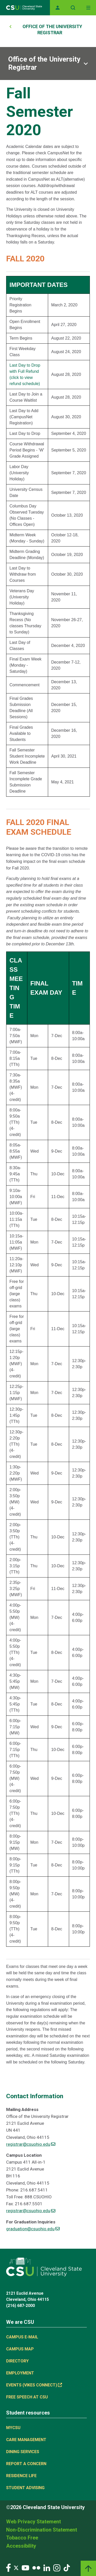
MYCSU (13, 2427)
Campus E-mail (22, 2337)
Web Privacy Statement (33, 2522)
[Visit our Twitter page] (16, 2567)
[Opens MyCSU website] (57, 7)
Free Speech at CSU (27, 2397)
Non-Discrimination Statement (41, 2530)
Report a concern (26, 2463)
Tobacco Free (22, 2538)
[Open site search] (73, 7)
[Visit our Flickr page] (36, 2567)
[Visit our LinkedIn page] (46, 2567)
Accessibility (21, 2546)
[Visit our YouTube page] (25, 2567)
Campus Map (20, 2349)
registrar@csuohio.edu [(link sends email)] (30, 2144)
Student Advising (25, 2487)
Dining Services (22, 2451)
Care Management (26, 2439)
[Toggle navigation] (88, 7)
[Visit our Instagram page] (56, 2567)
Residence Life (21, 2475)
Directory (17, 2361)
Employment (20, 2373)
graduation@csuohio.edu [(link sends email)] (33, 2228)
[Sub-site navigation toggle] (48, 63)
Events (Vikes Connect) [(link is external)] (34, 2385)
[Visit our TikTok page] (66, 2567)
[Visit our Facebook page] (8, 2567)
